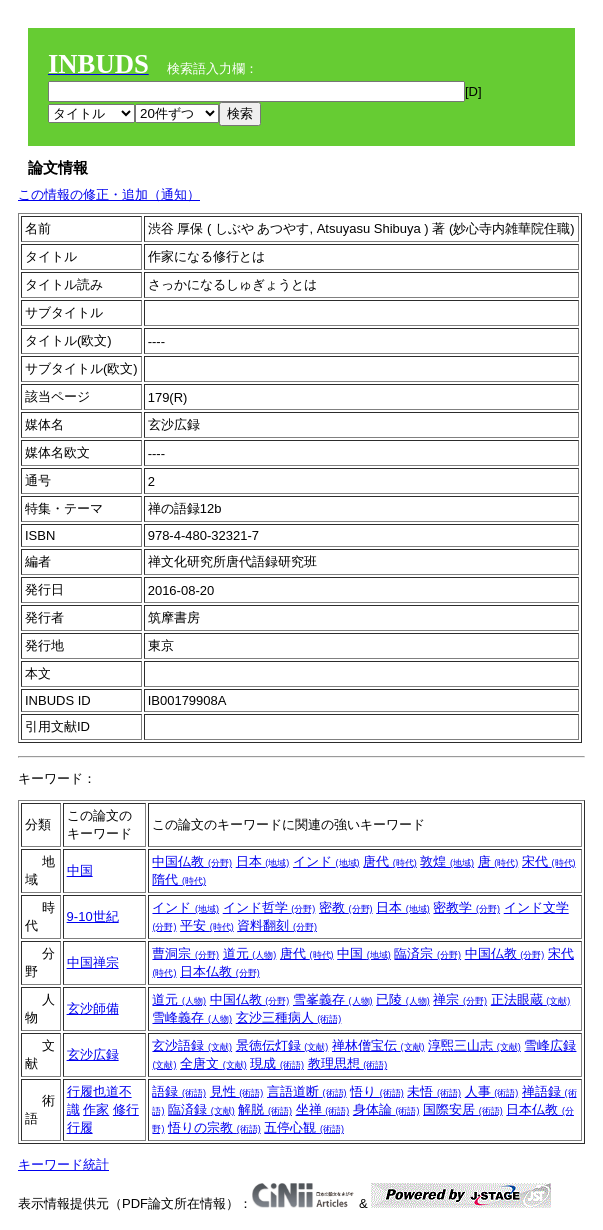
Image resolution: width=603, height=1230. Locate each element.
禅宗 (460, 999)
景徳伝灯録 (282, 1045)
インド (326, 861)
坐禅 (323, 1109)
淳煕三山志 (474, 1045)
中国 (80, 870)
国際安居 (463, 1109)
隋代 (179, 879)
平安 (207, 925)
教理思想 (348, 1063)
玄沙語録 (192, 1045)
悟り (377, 1091)
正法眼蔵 (531, 999)
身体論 (386, 1109)
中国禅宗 (93, 962)
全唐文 (213, 1063)
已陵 (403, 999)
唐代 (390, 861)
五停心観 (304, 1127)
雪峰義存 (192, 1017)
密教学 (466, 907)
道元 (250, 953)
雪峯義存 (333, 999)
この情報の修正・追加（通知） (109, 194)
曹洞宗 (185, 953)
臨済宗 (427, 953)
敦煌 (447, 861)
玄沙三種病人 (289, 1017)
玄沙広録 (93, 1054)
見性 (237, 1091)
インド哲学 (269, 907)
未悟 (434, 1091)
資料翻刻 (277, 925)
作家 (96, 1109)
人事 (492, 1091)
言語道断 (307, 1091)
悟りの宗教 (214, 1127)
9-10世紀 (93, 916)
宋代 (549, 861)
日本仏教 (220, 971)
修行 (126, 1109)
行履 (80, 1127)
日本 (263, 861)
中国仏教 (192, 861)
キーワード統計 (63, 1164)
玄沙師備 (93, 1008)
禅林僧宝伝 (378, 1045)
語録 (179, 1091)
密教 (346, 907)
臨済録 (201, 1109)
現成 (277, 1063)
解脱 (265, 1109)
